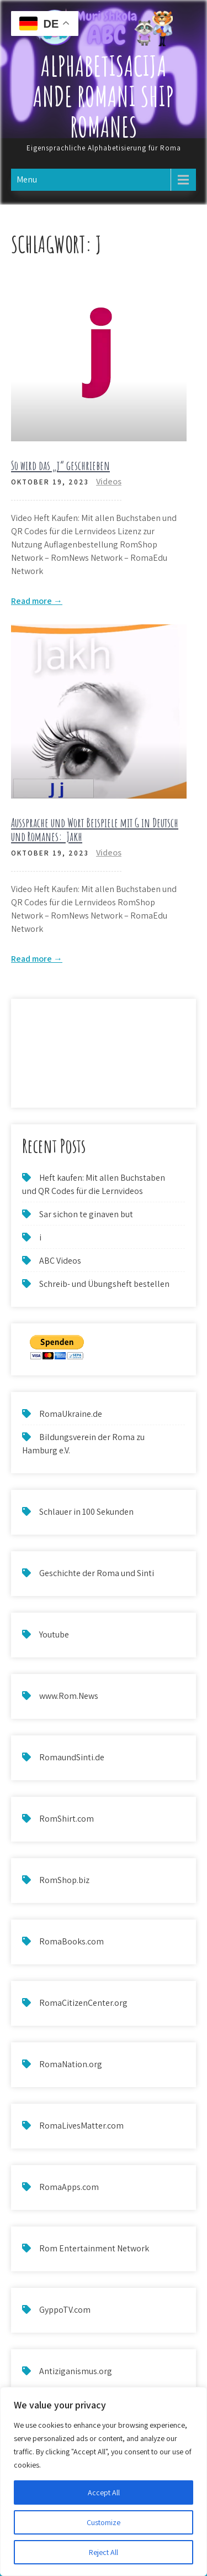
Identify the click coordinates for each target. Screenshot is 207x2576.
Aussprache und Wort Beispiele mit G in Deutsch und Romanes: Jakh (94, 829)
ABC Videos (60, 1260)
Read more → (36, 601)
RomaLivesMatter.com (81, 2125)
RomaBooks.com (71, 1941)
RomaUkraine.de (70, 1414)
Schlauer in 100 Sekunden (86, 1512)
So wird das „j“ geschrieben (60, 465)
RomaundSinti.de (71, 1757)
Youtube (54, 1634)
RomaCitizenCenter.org (83, 2003)
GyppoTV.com (65, 2310)
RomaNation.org (70, 2064)
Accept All (104, 2492)
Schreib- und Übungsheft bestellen (104, 1284)
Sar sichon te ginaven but (86, 1214)
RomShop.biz (64, 1880)
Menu (27, 179)
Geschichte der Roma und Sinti (96, 1573)
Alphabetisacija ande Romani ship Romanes (103, 96)
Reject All (103, 2552)
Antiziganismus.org (75, 2371)
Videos (108, 481)
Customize (103, 2522)
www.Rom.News (68, 1696)
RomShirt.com (66, 1818)
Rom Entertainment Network (94, 2248)
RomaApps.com (69, 2187)
